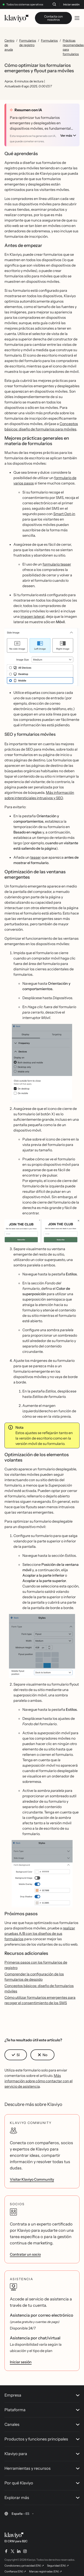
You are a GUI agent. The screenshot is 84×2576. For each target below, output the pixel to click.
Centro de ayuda (9, 45)
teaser (35, 855)
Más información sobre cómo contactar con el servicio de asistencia (38, 2078)
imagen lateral (32, 614)
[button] (42, 655)
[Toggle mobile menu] (77, 18)
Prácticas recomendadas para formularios (73, 47)
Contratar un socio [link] (25, 2252)
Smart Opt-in (64, 511)
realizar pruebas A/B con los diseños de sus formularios (39, 1931)
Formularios (49, 40)
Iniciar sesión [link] (21, 2359)
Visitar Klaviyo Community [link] (32, 2177)
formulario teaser (57, 562)
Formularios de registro (27, 42)
